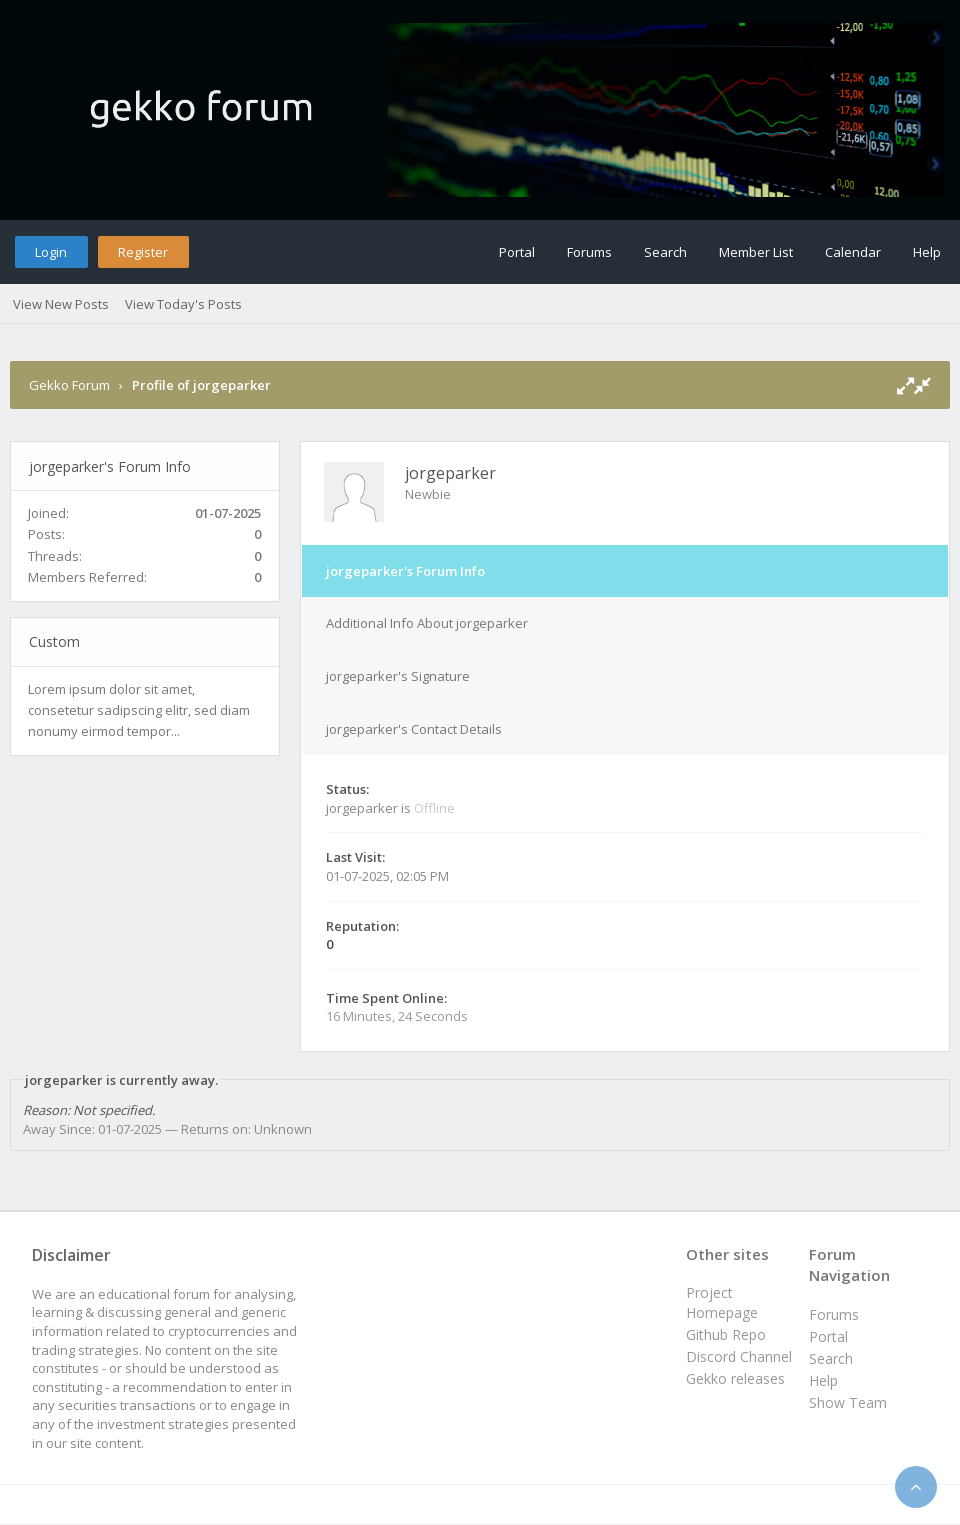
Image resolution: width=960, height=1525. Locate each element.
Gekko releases (735, 1378)
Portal (517, 252)
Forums (589, 252)
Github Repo (726, 1334)
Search (665, 252)
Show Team (848, 1402)
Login (51, 252)
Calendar (853, 252)
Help (927, 252)
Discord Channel (739, 1356)
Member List (756, 252)
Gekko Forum (69, 385)
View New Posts (61, 304)
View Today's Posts (183, 304)
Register (143, 252)
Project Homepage (722, 1302)
